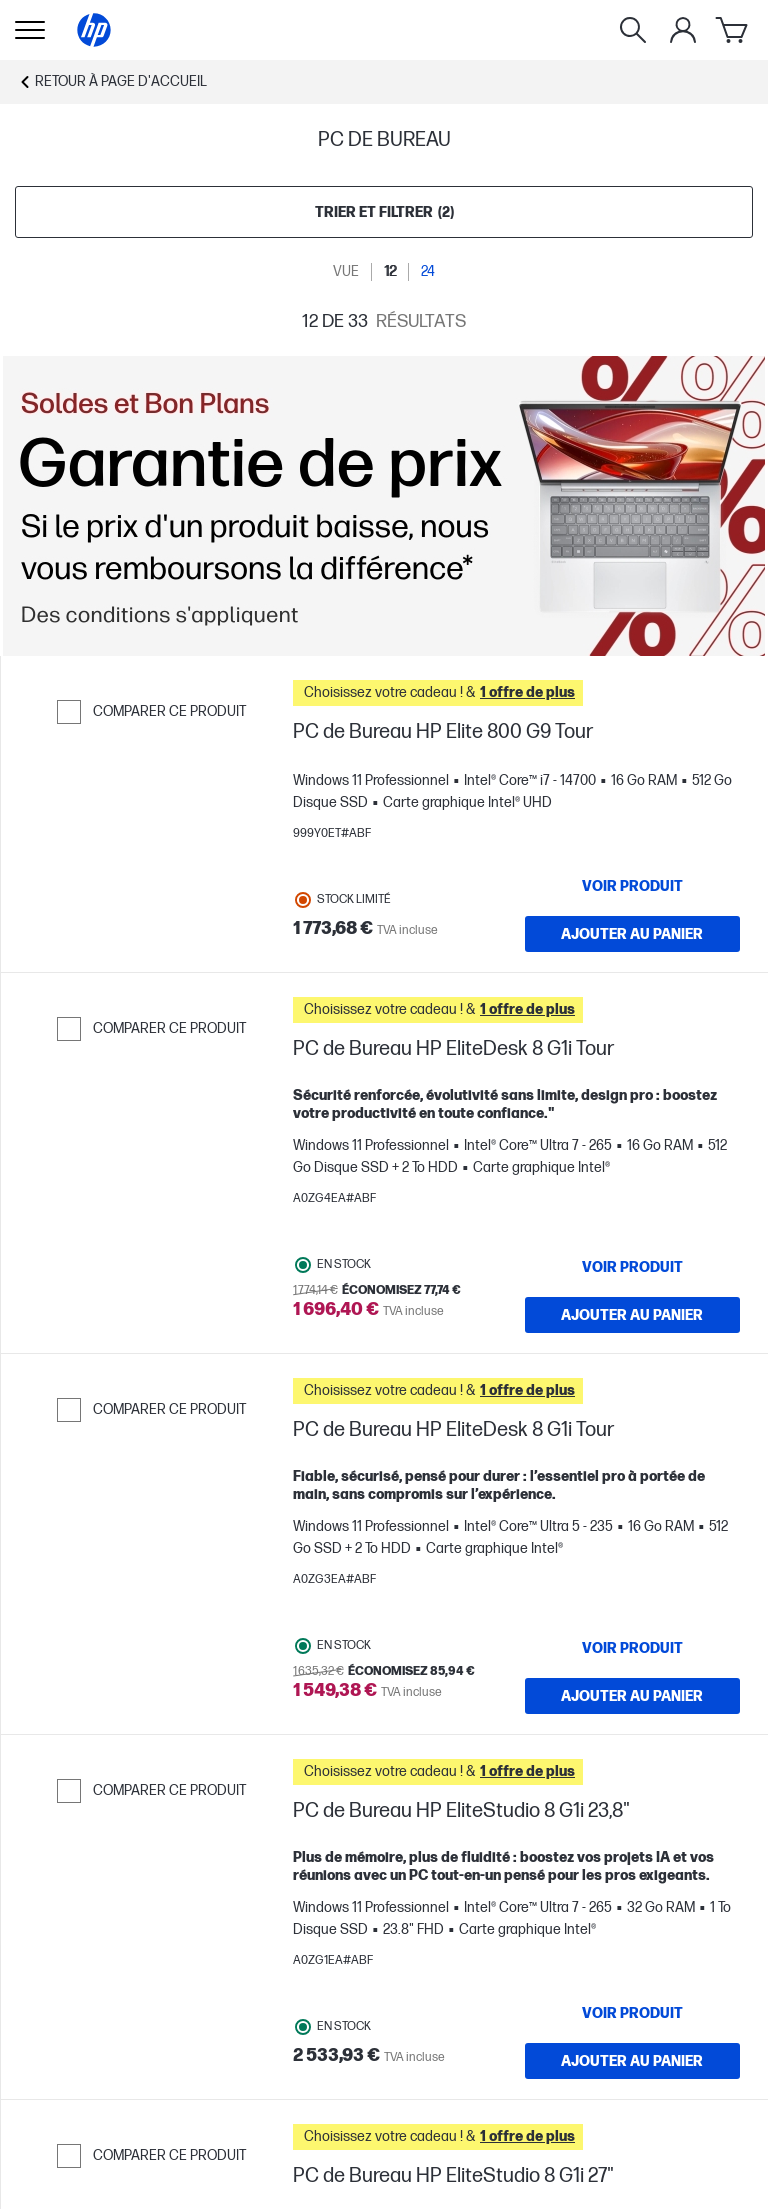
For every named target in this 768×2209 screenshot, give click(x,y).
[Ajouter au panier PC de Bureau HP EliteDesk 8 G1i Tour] (633, 1315)
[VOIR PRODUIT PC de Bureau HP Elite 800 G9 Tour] (633, 886)
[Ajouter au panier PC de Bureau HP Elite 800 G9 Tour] (633, 934)
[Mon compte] (683, 30)
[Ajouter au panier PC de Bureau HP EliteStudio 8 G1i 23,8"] (633, 2061)
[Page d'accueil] (94, 30)
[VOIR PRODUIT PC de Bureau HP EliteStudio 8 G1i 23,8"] (633, 2013)
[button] (516, 693)
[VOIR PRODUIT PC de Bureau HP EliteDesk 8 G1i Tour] (633, 1267)
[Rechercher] (633, 30)
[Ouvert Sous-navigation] (30, 30)
